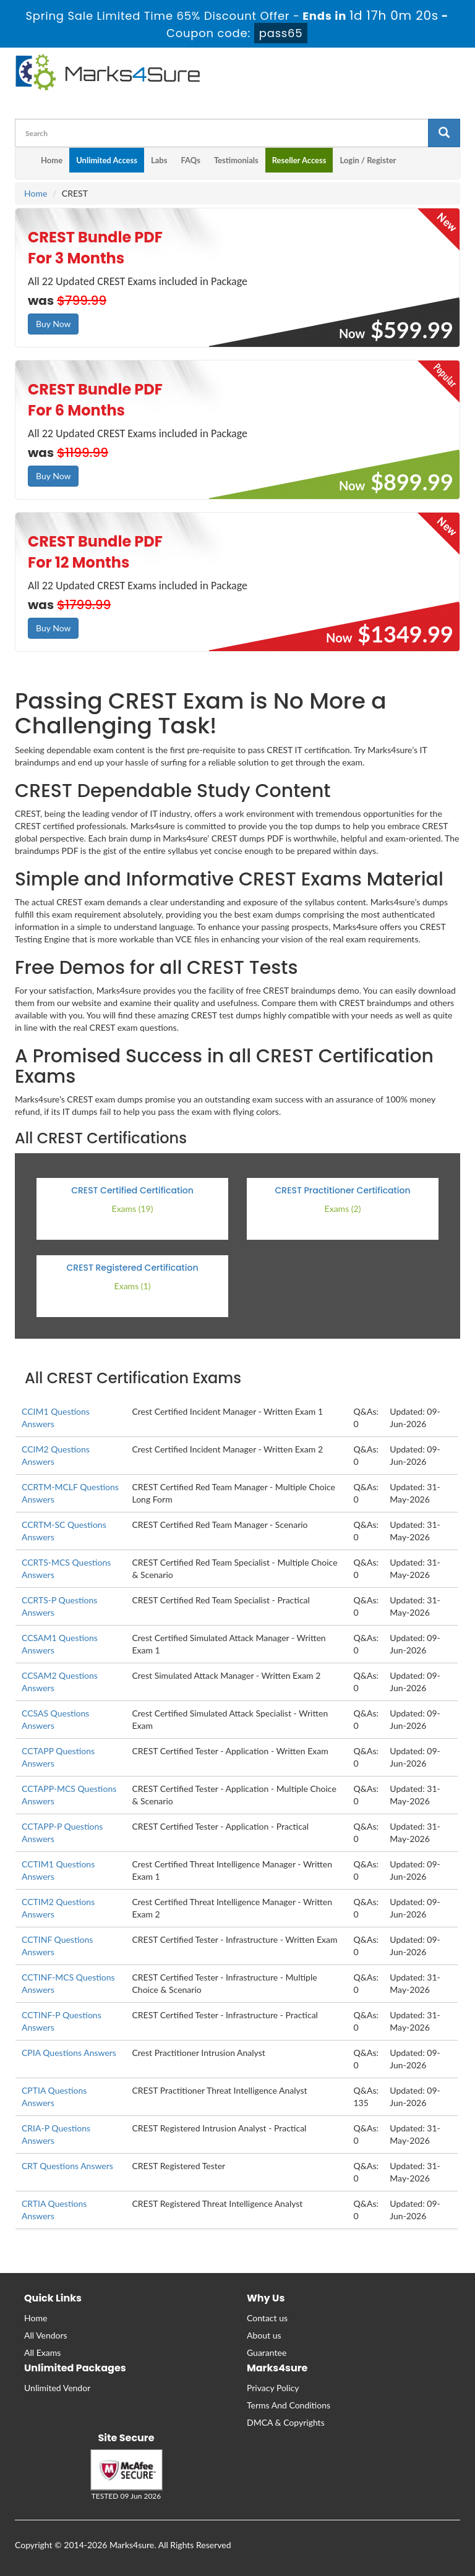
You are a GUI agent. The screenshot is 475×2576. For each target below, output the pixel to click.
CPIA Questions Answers (69, 2052)
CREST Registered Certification (132, 1267)
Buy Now (53, 323)
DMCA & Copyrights (286, 2422)
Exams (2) (343, 1208)
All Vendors (45, 2335)
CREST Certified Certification (132, 1190)
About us (264, 2335)
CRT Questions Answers (67, 2165)
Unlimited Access (106, 160)
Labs (159, 160)
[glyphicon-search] (444, 133)
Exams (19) (132, 1208)
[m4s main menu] (24, 163)
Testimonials (236, 160)
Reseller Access (299, 160)
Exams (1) (132, 1286)
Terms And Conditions (288, 2405)
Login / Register (368, 160)
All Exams (42, 2352)
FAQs (190, 160)
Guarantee (266, 2352)
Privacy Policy (273, 2387)
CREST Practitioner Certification (343, 1190)
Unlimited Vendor (57, 2387)
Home (51, 160)
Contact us (267, 2318)
